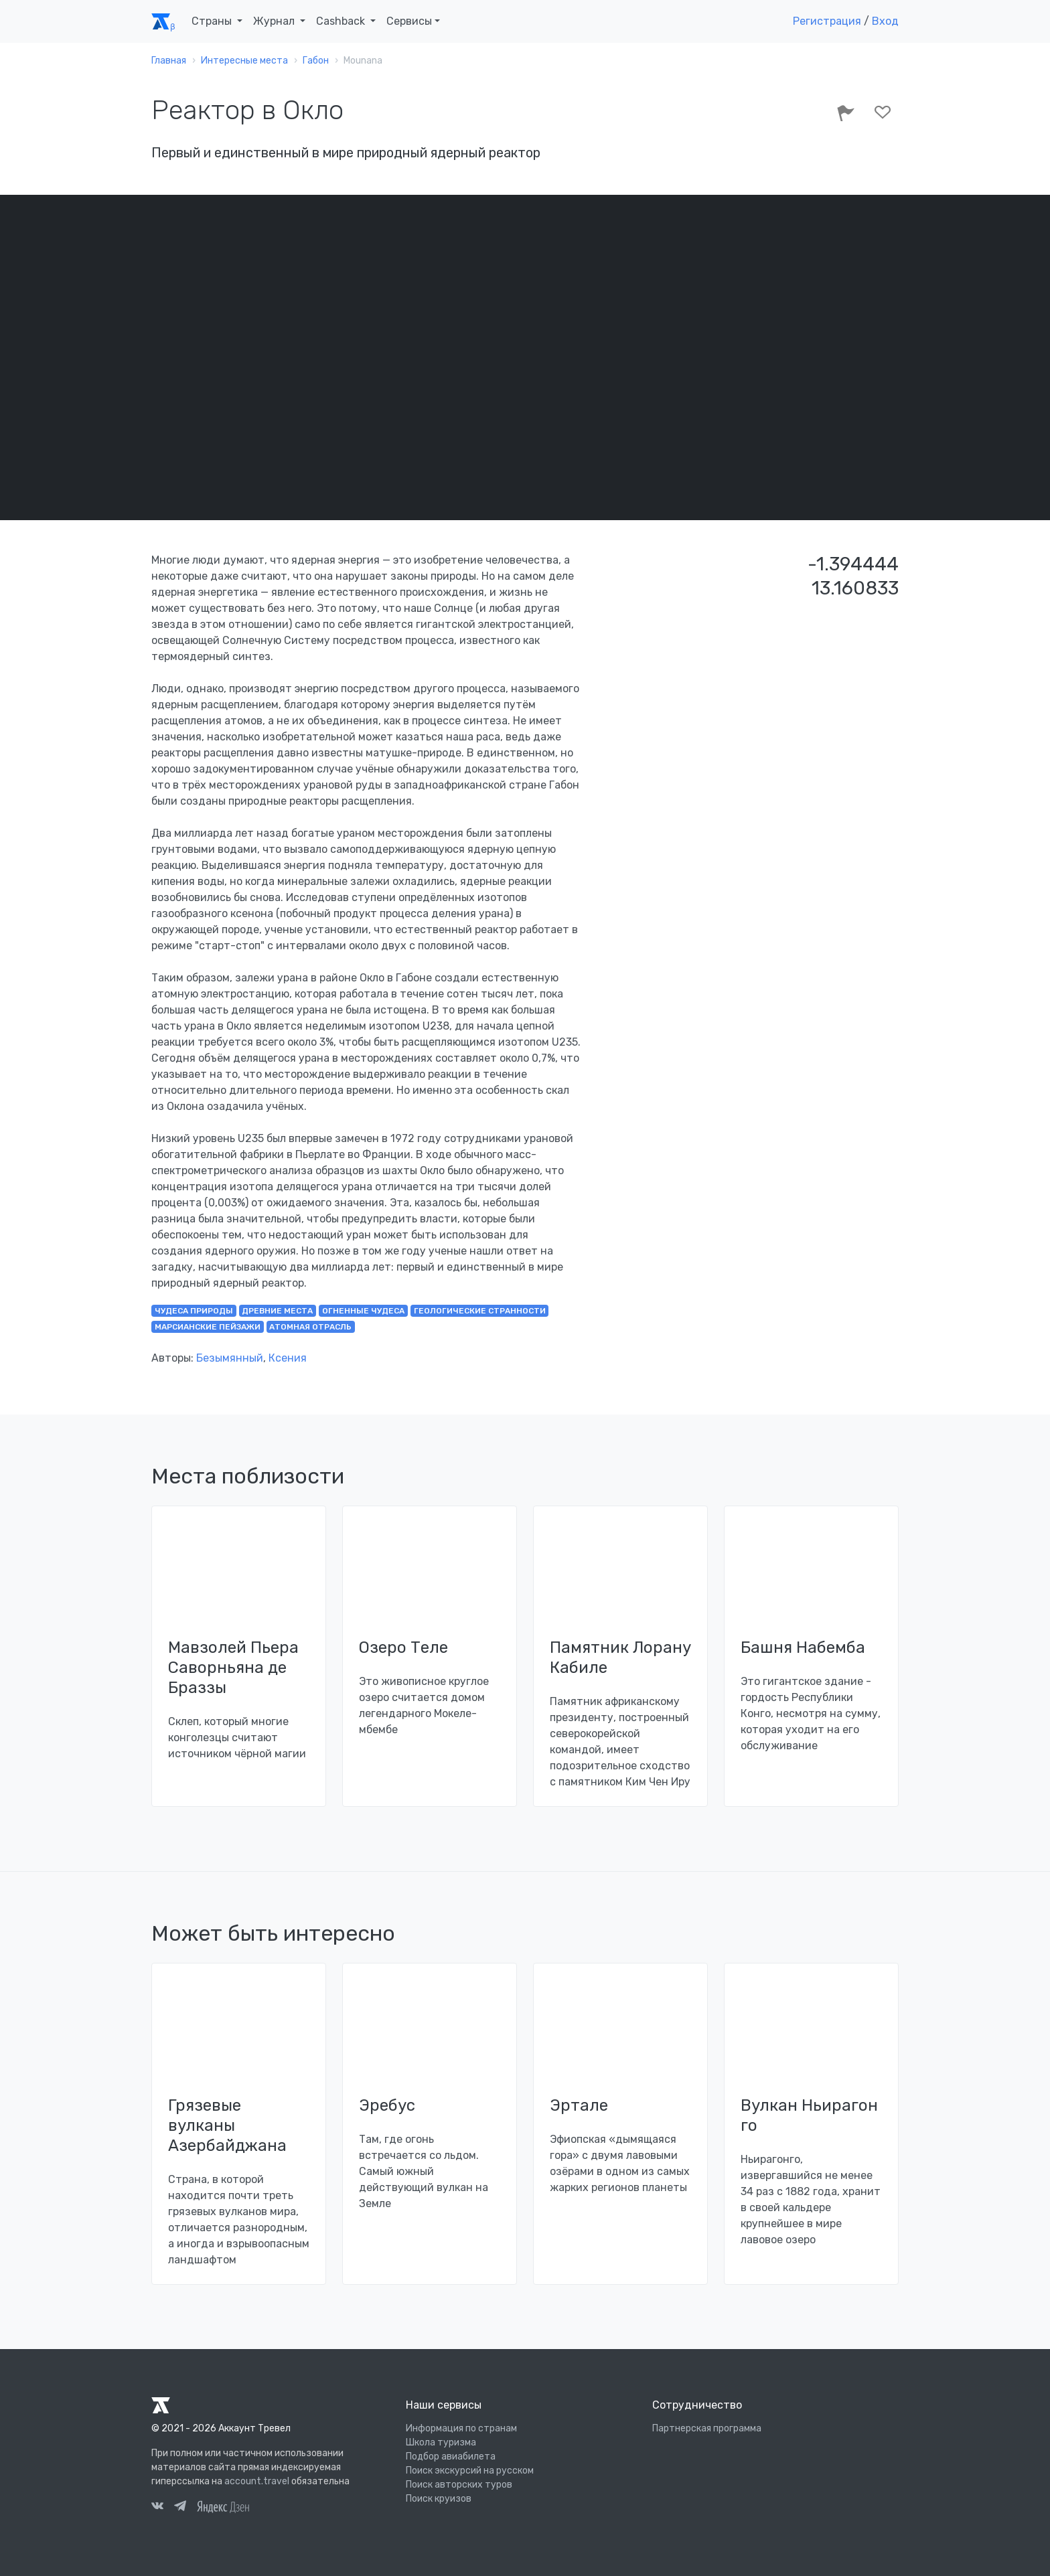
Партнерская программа (706, 2428)
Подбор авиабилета (451, 2456)
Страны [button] (213, 21)
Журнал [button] (275, 21)
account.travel (256, 2481)
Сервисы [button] (409, 21)
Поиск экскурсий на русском (470, 2470)
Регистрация (827, 21)
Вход (885, 21)
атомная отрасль (310, 1327)
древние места (277, 1310)
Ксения (288, 1358)
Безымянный (229, 1358)
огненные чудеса (363, 1310)
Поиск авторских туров (459, 2484)
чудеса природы (194, 1310)
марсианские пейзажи (207, 1327)
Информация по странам (461, 2428)
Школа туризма (441, 2442)
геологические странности (480, 1310)
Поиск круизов (438, 2498)
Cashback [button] (342, 21)
